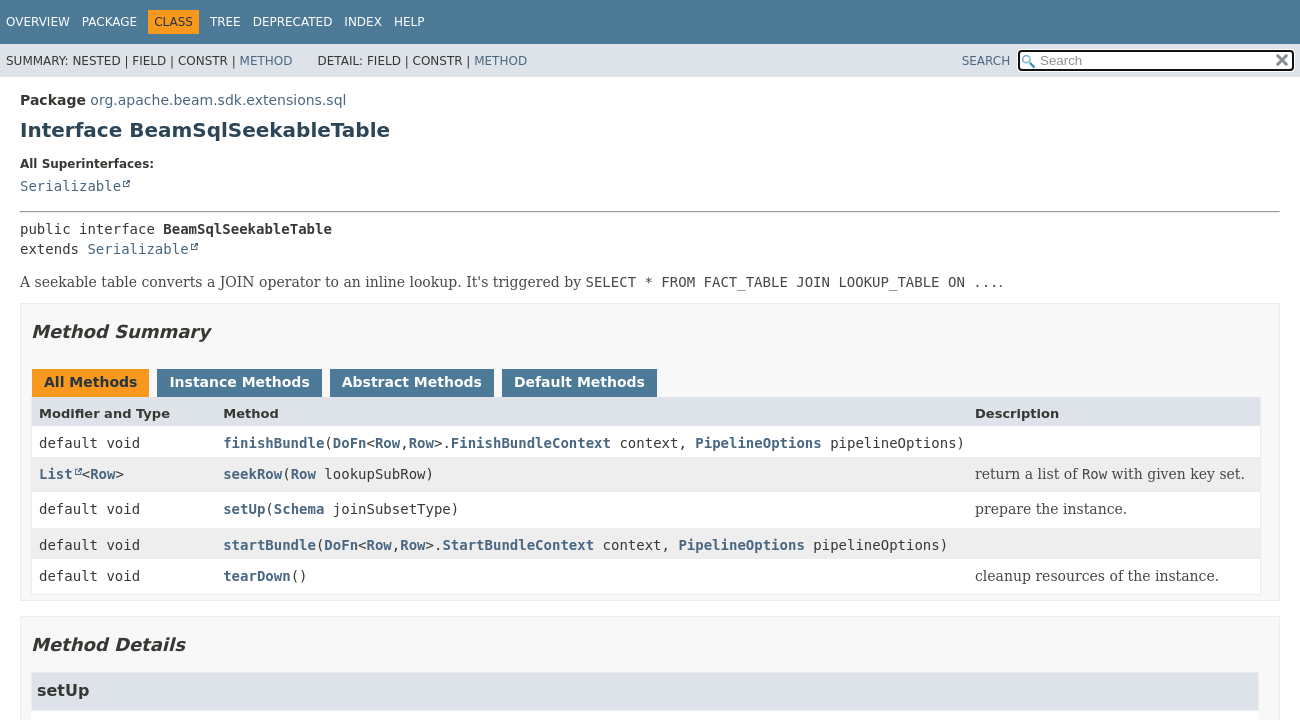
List (56, 474)
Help (409, 22)
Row (387, 443)
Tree (225, 22)
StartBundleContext (518, 545)
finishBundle (273, 443)
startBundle (269, 545)
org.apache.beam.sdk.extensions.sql (218, 100)
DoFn (350, 443)
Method (266, 61)
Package (109, 22)
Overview (38, 22)
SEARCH (986, 61)
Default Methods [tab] (579, 382)
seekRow (252, 474)
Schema (299, 509)
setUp (244, 509)
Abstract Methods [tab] (412, 382)
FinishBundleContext (531, 443)
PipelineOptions (758, 443)
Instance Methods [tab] (239, 382)
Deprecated (293, 22)
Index (363, 22)
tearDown (256, 576)
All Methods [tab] (90, 382)
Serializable (70, 186)
